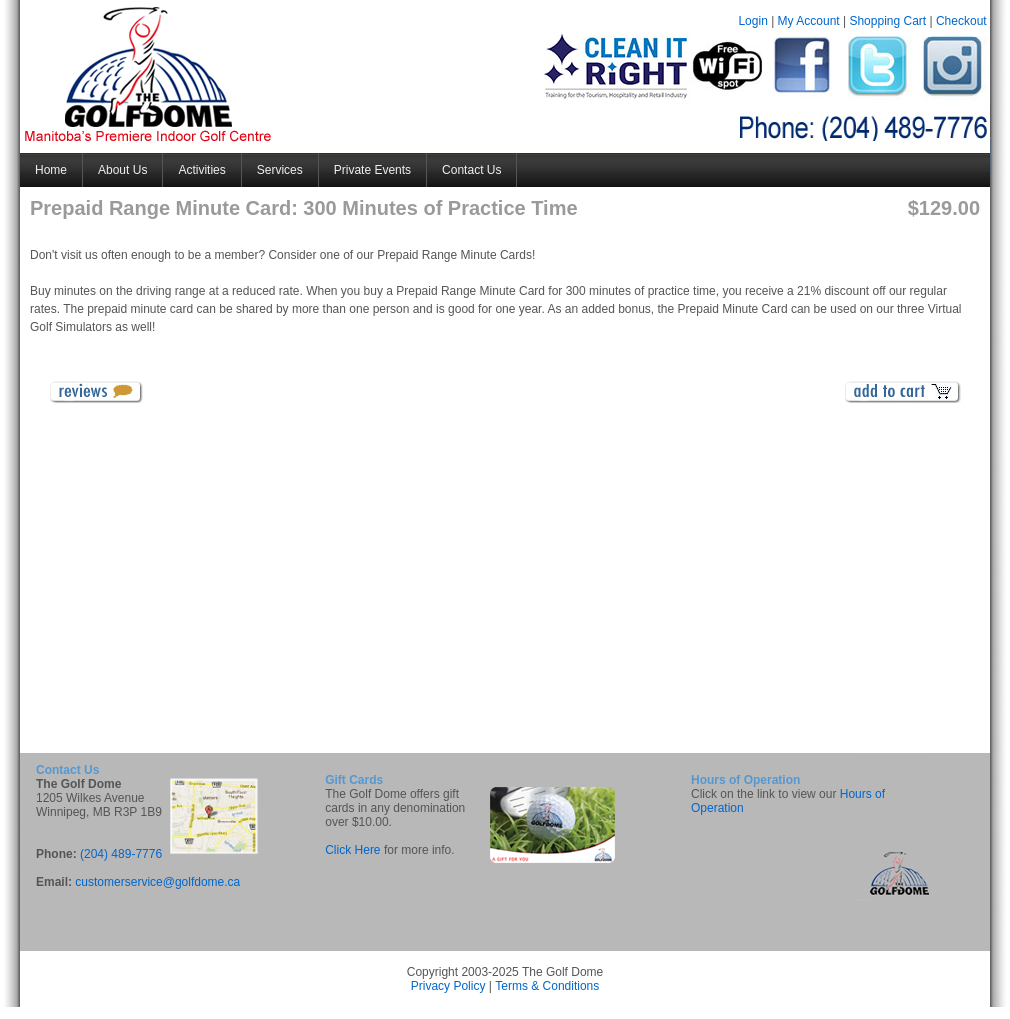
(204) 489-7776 (121, 854)
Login (752, 21)
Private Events (372, 170)
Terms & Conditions (547, 986)
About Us (122, 170)
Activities (201, 170)
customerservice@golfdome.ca (157, 882)
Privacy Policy (448, 986)
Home (51, 170)
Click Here (352, 850)
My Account (809, 21)
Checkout (961, 21)
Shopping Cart (887, 21)
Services (280, 170)
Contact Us (471, 170)
